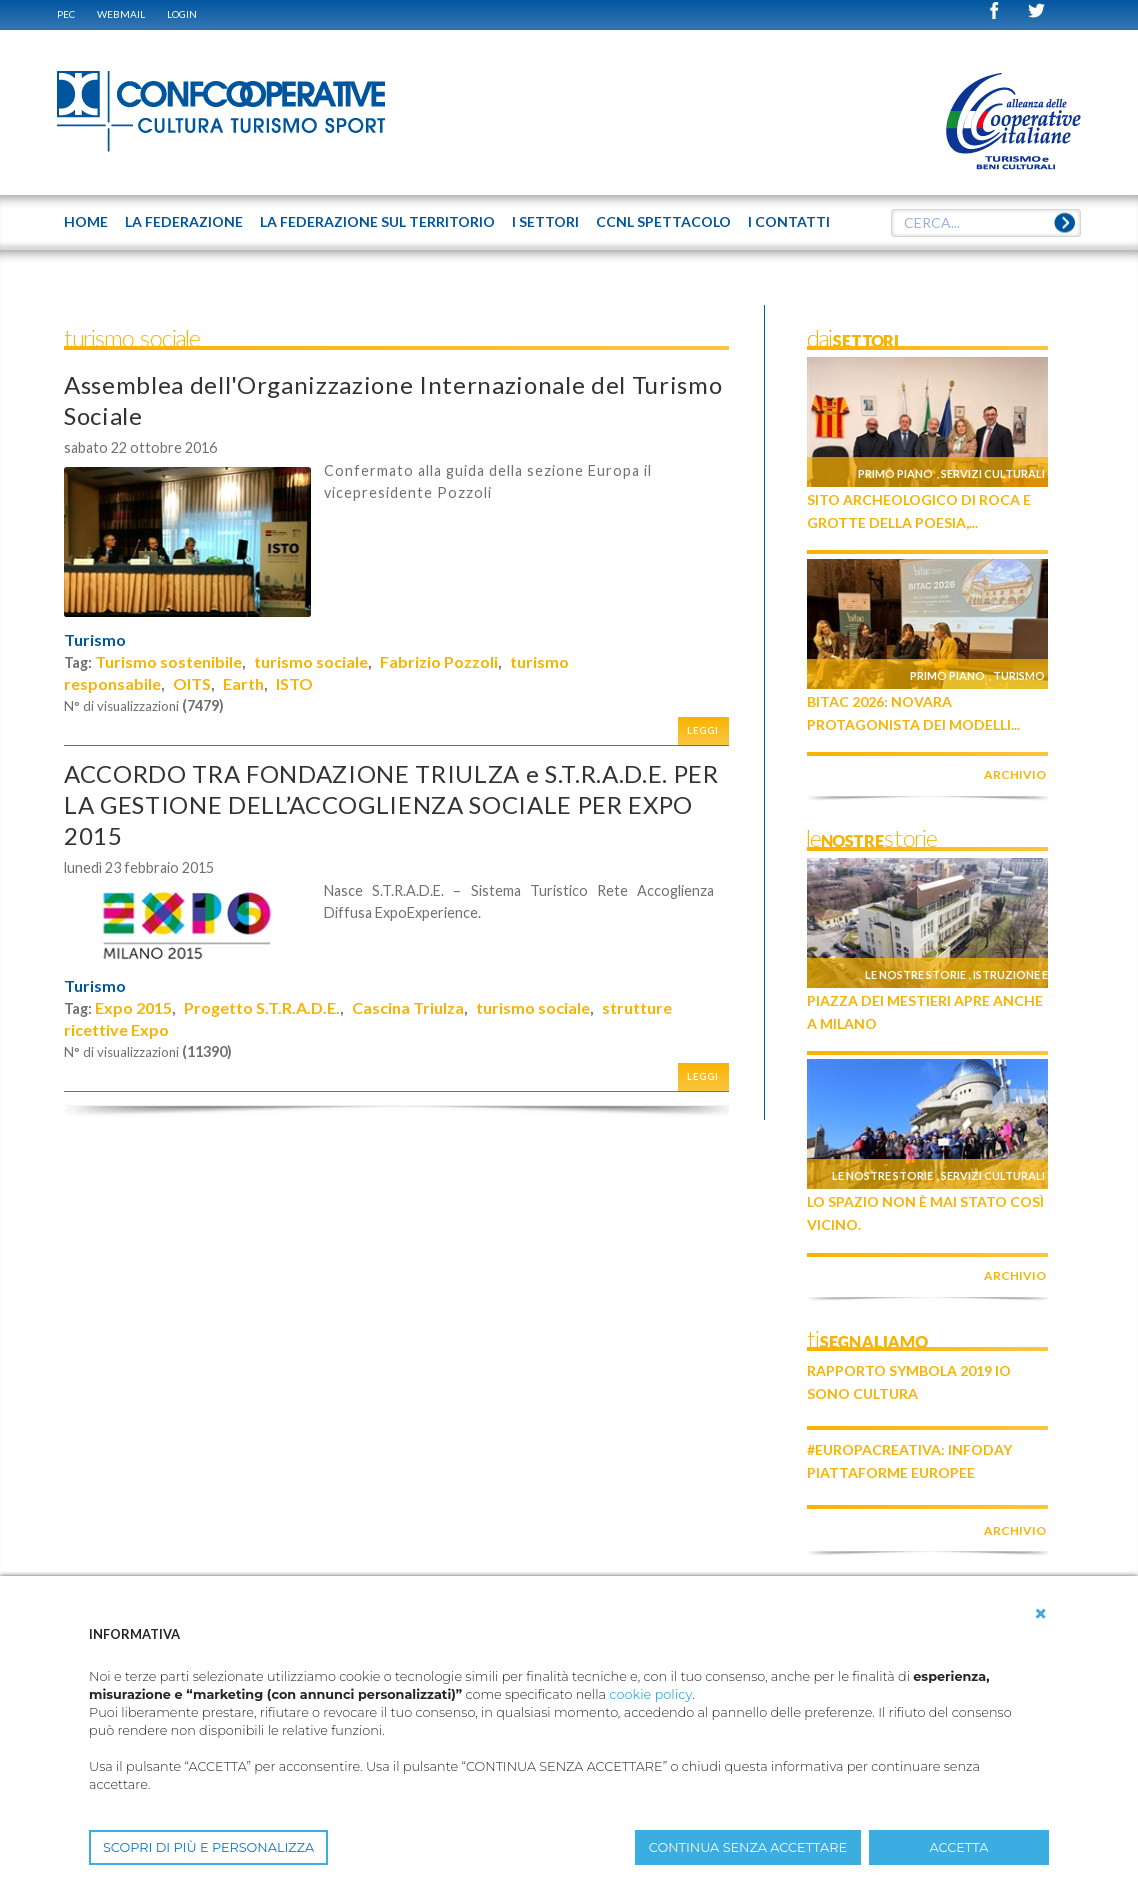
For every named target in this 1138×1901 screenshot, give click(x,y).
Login (182, 14)
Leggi (703, 730)
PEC (66, 14)
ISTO (294, 683)
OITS (192, 683)
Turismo (95, 640)
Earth (243, 683)
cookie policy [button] (650, 1694)
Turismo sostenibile (168, 661)
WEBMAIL (121, 14)
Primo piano (895, 473)
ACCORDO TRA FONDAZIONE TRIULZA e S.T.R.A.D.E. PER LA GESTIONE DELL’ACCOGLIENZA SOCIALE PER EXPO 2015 (391, 804)
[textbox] (986, 223)
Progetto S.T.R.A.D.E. (262, 1007)
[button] (1041, 1614)
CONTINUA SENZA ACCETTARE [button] (748, 1847)
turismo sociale (311, 661)
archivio (1015, 774)
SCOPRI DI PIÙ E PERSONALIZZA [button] (208, 1847)
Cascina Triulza (408, 1007)
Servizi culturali (993, 473)
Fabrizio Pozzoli (439, 661)
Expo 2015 (133, 1007)
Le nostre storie (915, 974)
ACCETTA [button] (959, 1847)
